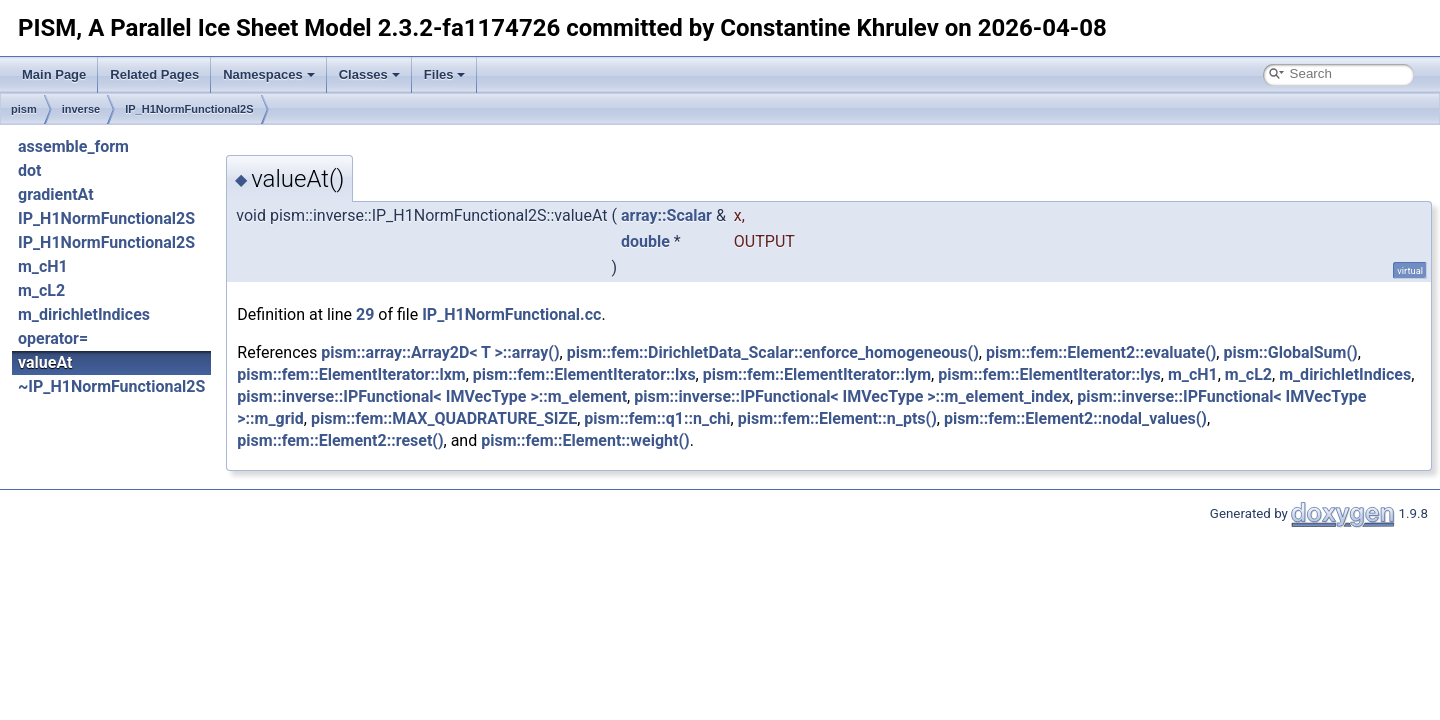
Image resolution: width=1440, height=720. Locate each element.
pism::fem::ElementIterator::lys (1049, 374)
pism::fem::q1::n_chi (657, 418)
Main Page (54, 74)
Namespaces (269, 74)
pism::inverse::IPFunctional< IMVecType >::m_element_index (852, 396)
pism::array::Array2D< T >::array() (440, 352)
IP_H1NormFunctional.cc (511, 314)
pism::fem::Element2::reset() (340, 440)
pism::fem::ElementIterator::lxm (351, 374)
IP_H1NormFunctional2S (189, 109)
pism (24, 109)
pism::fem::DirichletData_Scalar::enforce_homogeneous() (773, 352)
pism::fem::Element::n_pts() (837, 418)
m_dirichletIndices (84, 314)
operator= (53, 338)
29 (365, 314)
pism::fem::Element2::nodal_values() (1075, 418)
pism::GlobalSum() (1290, 352)
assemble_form (73, 146)
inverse (81, 109)
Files (445, 74)
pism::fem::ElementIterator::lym (817, 374)
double (645, 241)
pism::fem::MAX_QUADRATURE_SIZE (444, 418)
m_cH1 (43, 266)
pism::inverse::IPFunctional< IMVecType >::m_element (432, 396)
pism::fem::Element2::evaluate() (1101, 352)
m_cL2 (41, 290)
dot (29, 170)
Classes (369, 74)
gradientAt (56, 194)
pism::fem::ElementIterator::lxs (584, 374)
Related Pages (154, 74)
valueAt (45, 362)
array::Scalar (666, 215)
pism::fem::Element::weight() (585, 440)
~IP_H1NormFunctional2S (111, 386)
